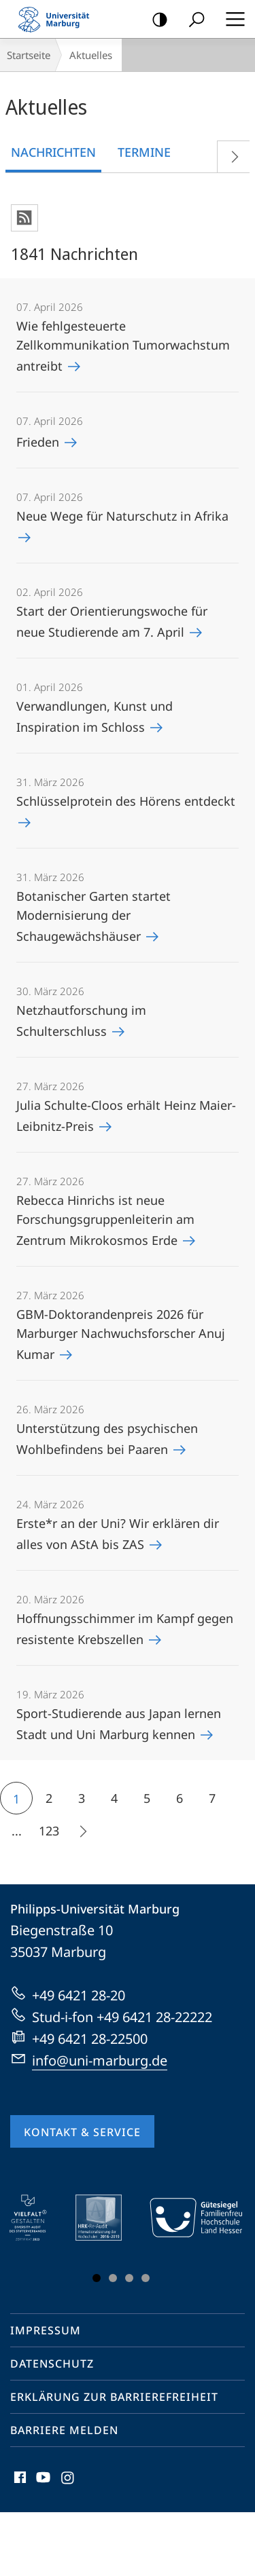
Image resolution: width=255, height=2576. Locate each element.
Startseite (28, 55)
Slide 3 (129, 2278)
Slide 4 (145, 2278)
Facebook (18, 2481)
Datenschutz (52, 2363)
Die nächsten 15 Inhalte (77, 1833)
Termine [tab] (144, 152)
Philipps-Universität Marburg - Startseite (57, 19)
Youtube (41, 2481)
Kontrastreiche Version (155, 20)
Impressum (45, 2330)
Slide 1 (96, 2278)
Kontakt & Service (82, 2132)
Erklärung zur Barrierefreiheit (114, 2396)
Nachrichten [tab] (53, 152)
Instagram (68, 2481)
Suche (192, 20)
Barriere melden (64, 2430)
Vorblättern (229, 154)
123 (49, 1831)
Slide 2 (113, 2278)
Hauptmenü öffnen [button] (231, 19)
